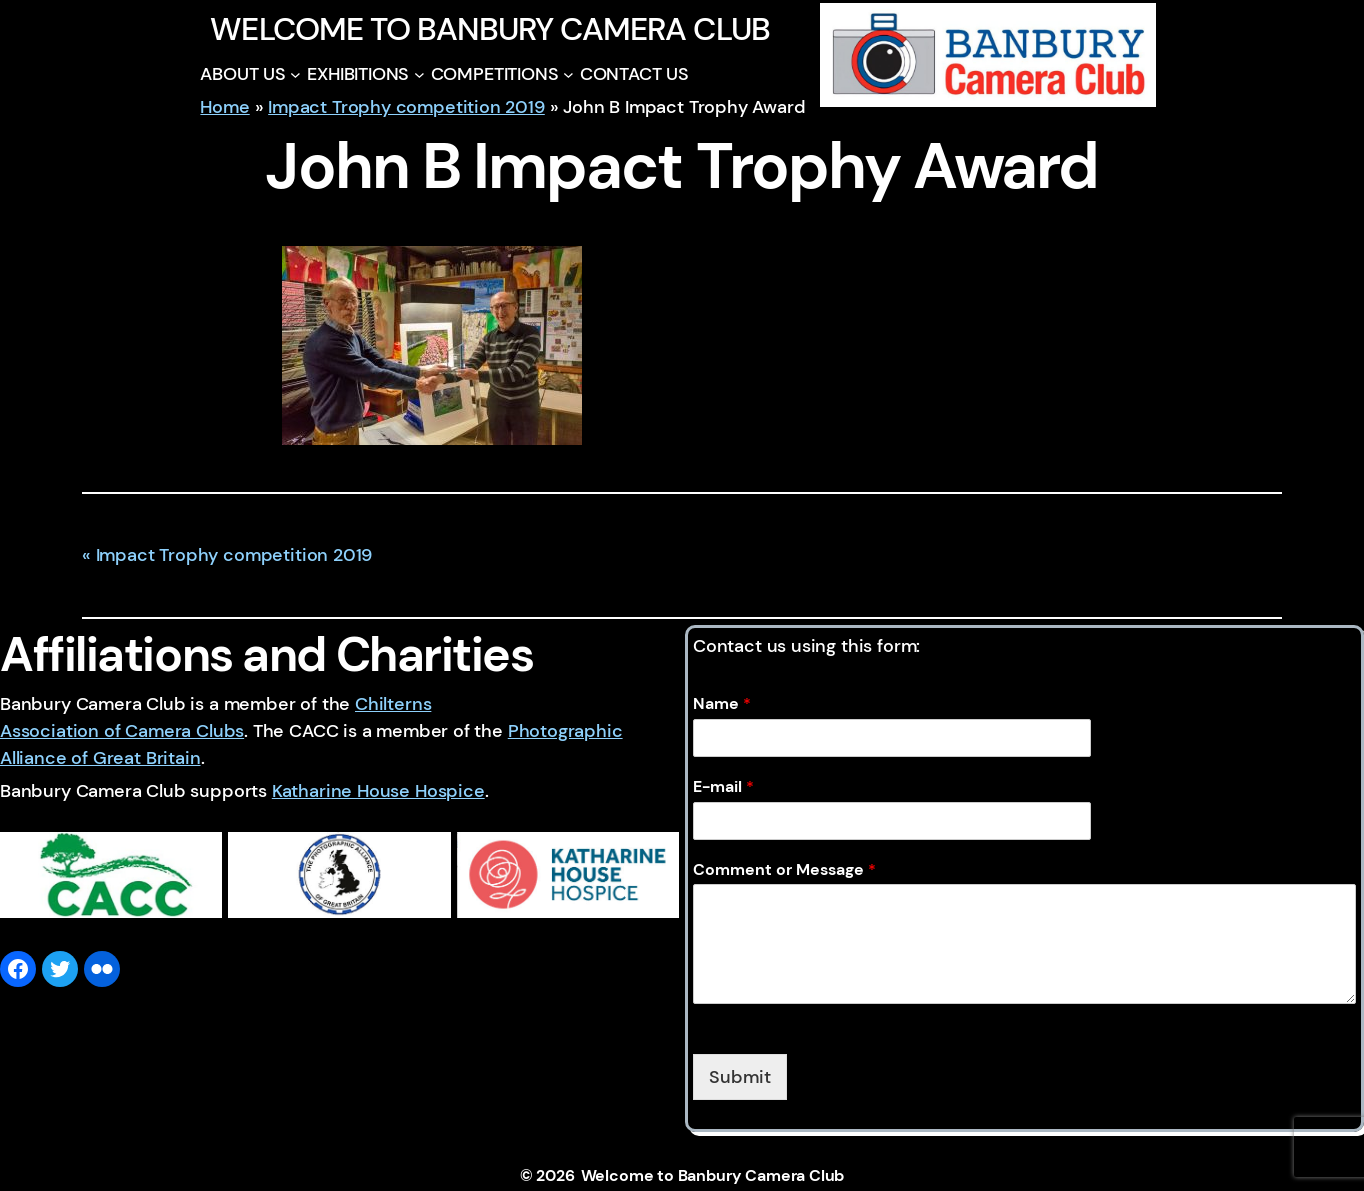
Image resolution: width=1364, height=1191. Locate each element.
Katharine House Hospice (378, 791)
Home (224, 107)
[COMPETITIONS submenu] (568, 74)
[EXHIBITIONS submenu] (419, 74)
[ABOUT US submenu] (295, 74)
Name (722, 704)
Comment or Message (784, 870)
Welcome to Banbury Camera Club (489, 29)
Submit (740, 1077)
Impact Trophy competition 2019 (406, 107)
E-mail (723, 787)
